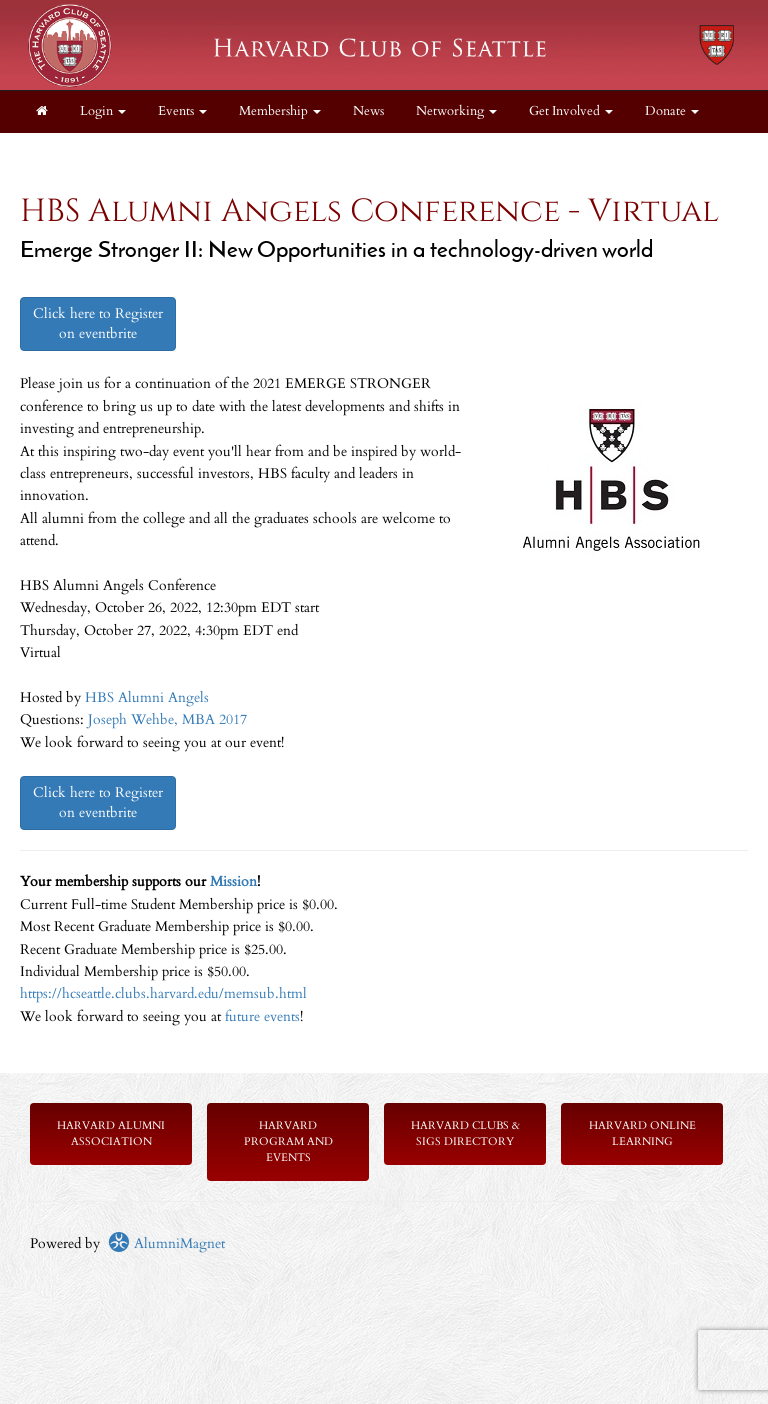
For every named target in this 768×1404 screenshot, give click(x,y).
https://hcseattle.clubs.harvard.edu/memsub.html (163, 993)
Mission (233, 881)
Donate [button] (672, 111)
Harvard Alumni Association (111, 1133)
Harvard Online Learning (642, 1133)
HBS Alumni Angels (147, 697)
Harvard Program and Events (288, 1141)
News (368, 111)
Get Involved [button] (571, 111)
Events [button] (182, 111)
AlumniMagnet (166, 1243)
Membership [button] (280, 111)
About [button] (59, 153)
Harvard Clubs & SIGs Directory (465, 1133)
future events (262, 1016)
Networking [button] (456, 111)
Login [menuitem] (103, 111)
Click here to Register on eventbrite (98, 323)
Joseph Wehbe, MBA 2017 (167, 719)
